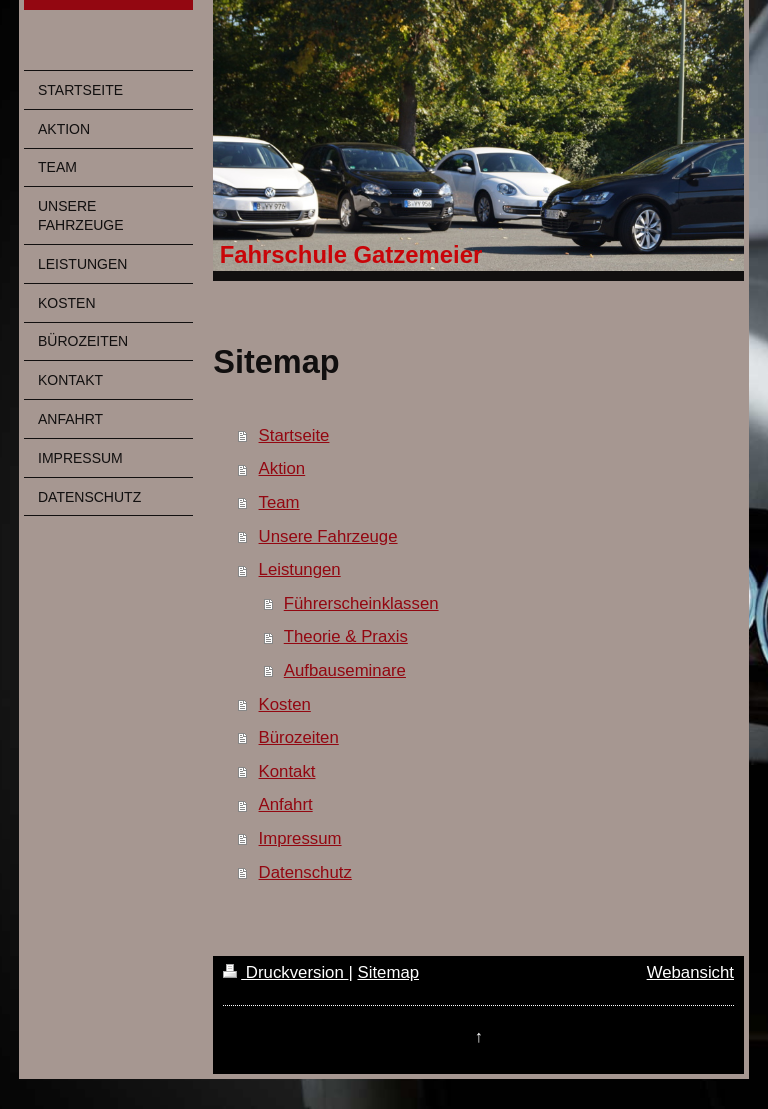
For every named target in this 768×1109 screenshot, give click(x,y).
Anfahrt (286, 804)
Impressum (300, 838)
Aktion (282, 468)
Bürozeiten (299, 737)
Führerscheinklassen (361, 603)
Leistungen (300, 569)
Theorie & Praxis (346, 636)
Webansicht (690, 972)
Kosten (285, 704)
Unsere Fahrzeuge (328, 536)
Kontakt (287, 771)
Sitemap (388, 972)
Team (279, 502)
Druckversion (285, 972)
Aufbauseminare (345, 670)
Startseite (294, 435)
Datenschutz (305, 872)
